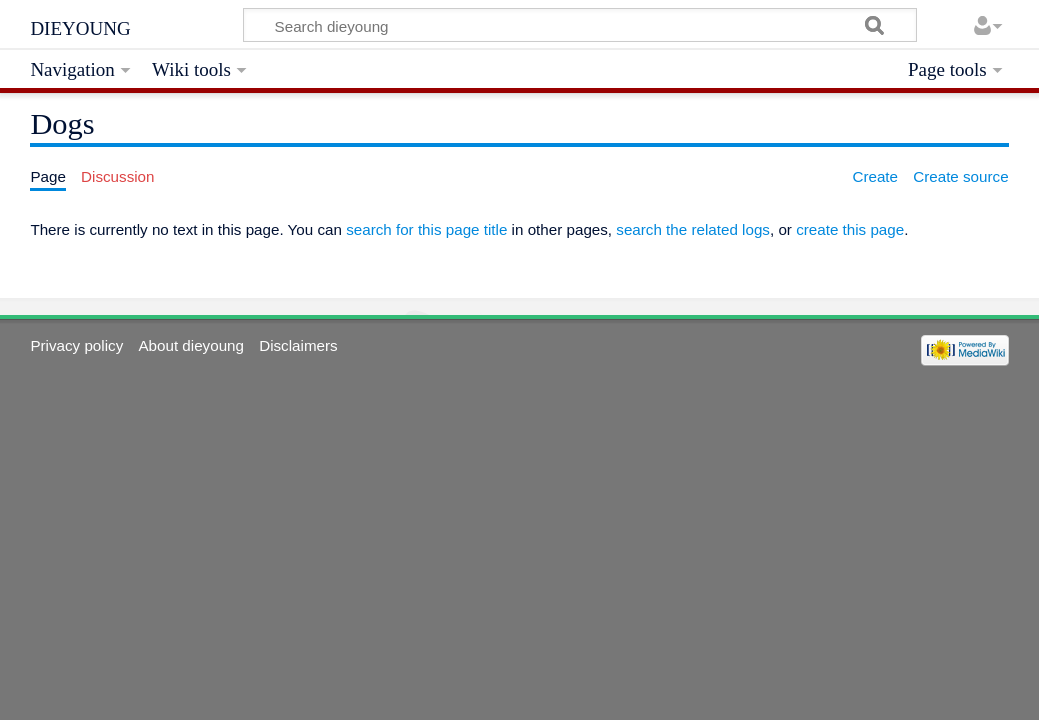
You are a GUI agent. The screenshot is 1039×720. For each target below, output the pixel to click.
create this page (850, 229)
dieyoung (80, 26)
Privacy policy (76, 345)
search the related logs (693, 229)
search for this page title (426, 229)
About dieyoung (191, 345)
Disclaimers (298, 345)
